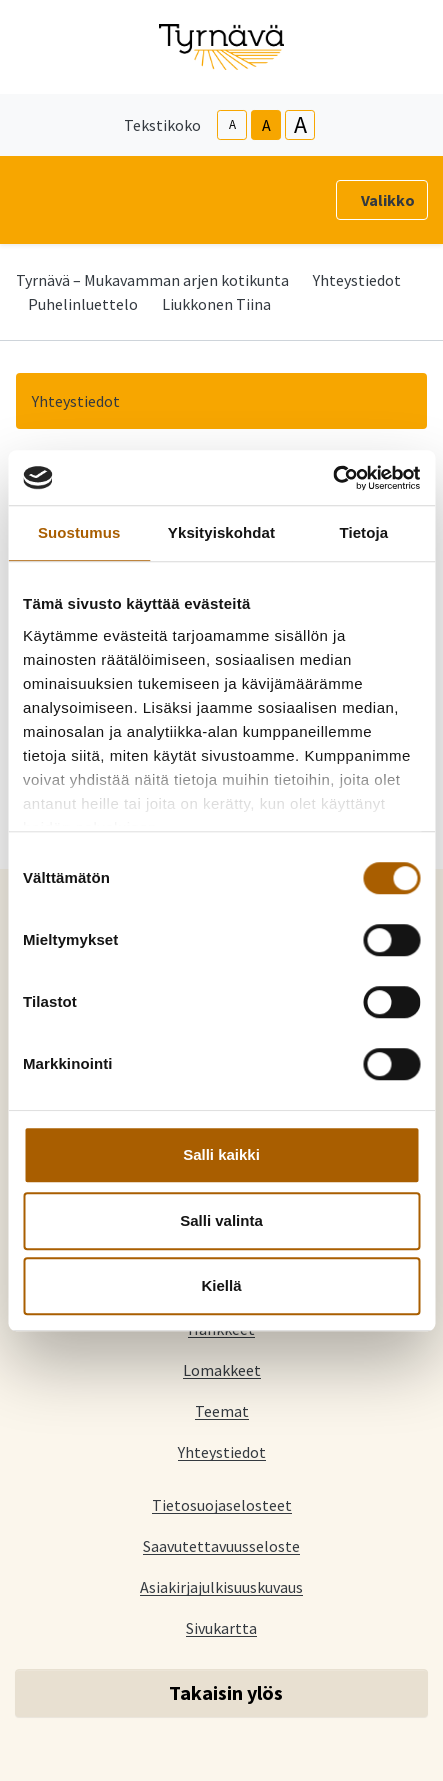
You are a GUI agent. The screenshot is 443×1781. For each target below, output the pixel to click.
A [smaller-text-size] (232, 124)
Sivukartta (221, 1627)
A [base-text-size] (266, 125)
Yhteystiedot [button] (76, 401)
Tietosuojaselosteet (222, 1504)
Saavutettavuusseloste (221, 1545)
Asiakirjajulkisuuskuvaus (221, 1586)
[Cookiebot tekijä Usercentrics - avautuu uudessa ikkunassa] (332, 478)
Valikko (388, 200)
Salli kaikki (221, 1154)
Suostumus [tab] (79, 532)
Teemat (222, 1410)
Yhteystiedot (357, 280)
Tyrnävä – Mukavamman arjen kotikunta (152, 280)
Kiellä (221, 1285)
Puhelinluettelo (83, 304)
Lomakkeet (222, 1369)
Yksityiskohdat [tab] (221, 532)
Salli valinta (221, 1220)
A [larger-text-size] (300, 125)
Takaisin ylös (226, 1692)
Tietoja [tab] (363, 532)
